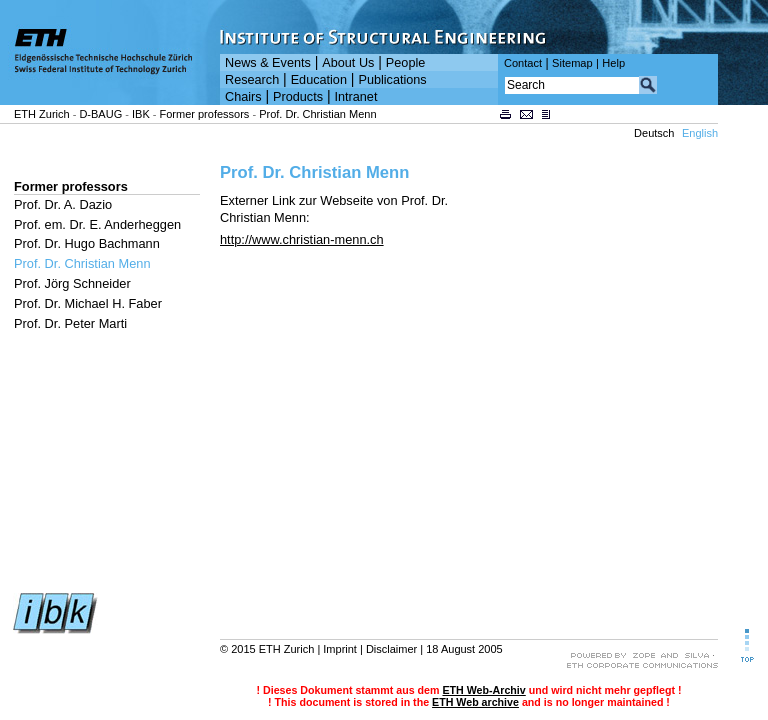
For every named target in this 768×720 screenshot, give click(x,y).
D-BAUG (100, 114)
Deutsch (654, 133)
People (405, 63)
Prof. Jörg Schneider (72, 283)
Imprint (340, 649)
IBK (141, 114)
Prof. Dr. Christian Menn (317, 114)
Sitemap (572, 63)
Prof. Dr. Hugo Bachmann (87, 243)
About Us (348, 63)
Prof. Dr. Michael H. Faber (88, 303)
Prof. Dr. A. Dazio (63, 204)
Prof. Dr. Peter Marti (70, 323)
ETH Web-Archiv (483, 690)
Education (319, 80)
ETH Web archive (475, 702)
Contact (523, 63)
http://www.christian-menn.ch (302, 239)
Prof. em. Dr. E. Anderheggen (97, 224)
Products (298, 97)
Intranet (356, 97)
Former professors (205, 114)
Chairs (243, 97)
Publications (392, 80)
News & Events (268, 63)
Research (252, 80)
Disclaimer (391, 649)
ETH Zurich (42, 114)
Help (613, 63)
